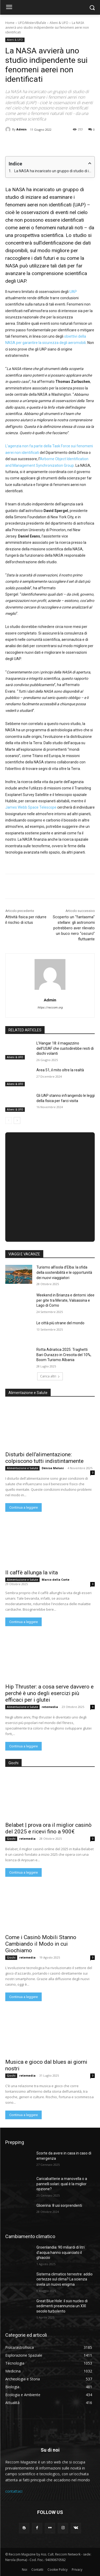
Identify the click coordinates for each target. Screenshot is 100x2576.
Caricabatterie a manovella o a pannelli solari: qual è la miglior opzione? (61, 2184)
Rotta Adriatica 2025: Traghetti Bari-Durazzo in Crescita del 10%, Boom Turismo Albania (63, 1354)
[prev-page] (8, 1120)
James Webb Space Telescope (30, 807)
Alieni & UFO (59, 23)
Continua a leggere (23, 1507)
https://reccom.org (50, 1007)
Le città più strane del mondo (60, 1323)
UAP (73, 292)
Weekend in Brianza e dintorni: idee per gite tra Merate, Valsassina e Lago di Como (65, 1300)
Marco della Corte (55, 1579)
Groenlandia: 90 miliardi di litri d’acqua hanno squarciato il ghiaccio (60, 2252)
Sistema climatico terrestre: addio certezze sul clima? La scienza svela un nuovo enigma (64, 2279)
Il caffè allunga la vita (31, 1572)
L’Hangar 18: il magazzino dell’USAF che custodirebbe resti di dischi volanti (65, 1048)
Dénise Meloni (53, 1468)
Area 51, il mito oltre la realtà (60, 1070)
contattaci (13, 2491)
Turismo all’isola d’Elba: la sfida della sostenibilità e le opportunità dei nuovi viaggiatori (64, 1272)
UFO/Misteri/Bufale (32, 23)
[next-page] (17, 1120)
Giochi (11, 1838)
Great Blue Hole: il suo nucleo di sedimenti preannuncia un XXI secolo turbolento (62, 2306)
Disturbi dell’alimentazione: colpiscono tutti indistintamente (44, 1457)
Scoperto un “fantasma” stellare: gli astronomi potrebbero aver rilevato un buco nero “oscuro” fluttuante (74, 928)
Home (10, 23)
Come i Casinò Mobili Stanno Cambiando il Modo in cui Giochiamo (40, 1944)
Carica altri (50, 1376)
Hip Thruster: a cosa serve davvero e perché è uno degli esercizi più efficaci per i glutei (49, 1693)
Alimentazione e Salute (22, 1468)
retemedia (50, 1707)
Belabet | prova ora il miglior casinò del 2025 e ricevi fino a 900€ (48, 1828)
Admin (21, 129)
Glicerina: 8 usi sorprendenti (59, 2205)
